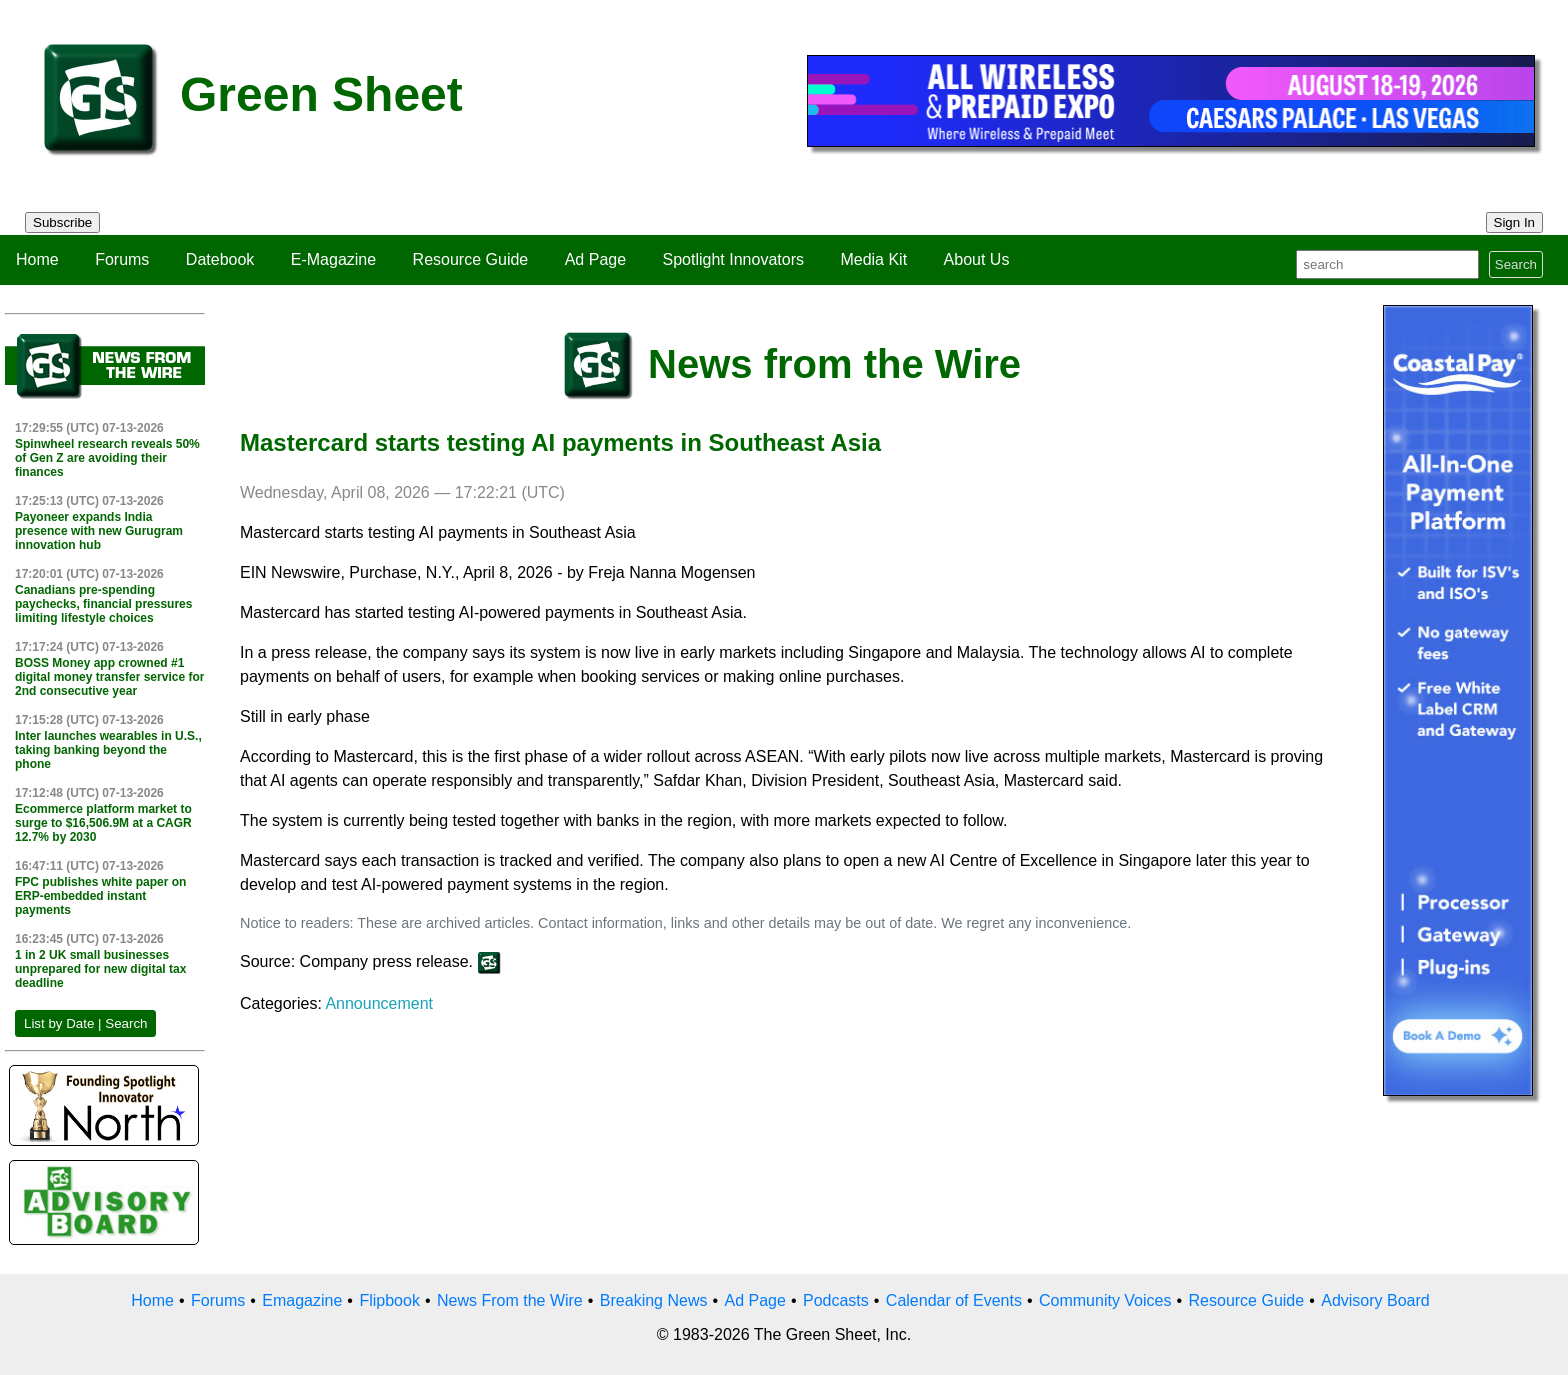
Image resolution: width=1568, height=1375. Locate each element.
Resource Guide (471, 259)
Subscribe (62, 222)
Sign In (1515, 222)
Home (37, 259)
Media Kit (873, 259)
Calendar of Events (954, 1300)
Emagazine (302, 1300)
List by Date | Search (85, 1023)
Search (1516, 264)
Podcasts (836, 1300)
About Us (977, 259)
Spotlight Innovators (733, 259)
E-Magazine (333, 259)
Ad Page (595, 259)
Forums (122, 259)
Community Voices (1105, 1300)
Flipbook (389, 1300)
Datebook (220, 259)
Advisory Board (1375, 1300)
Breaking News (654, 1300)
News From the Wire (510, 1300)
